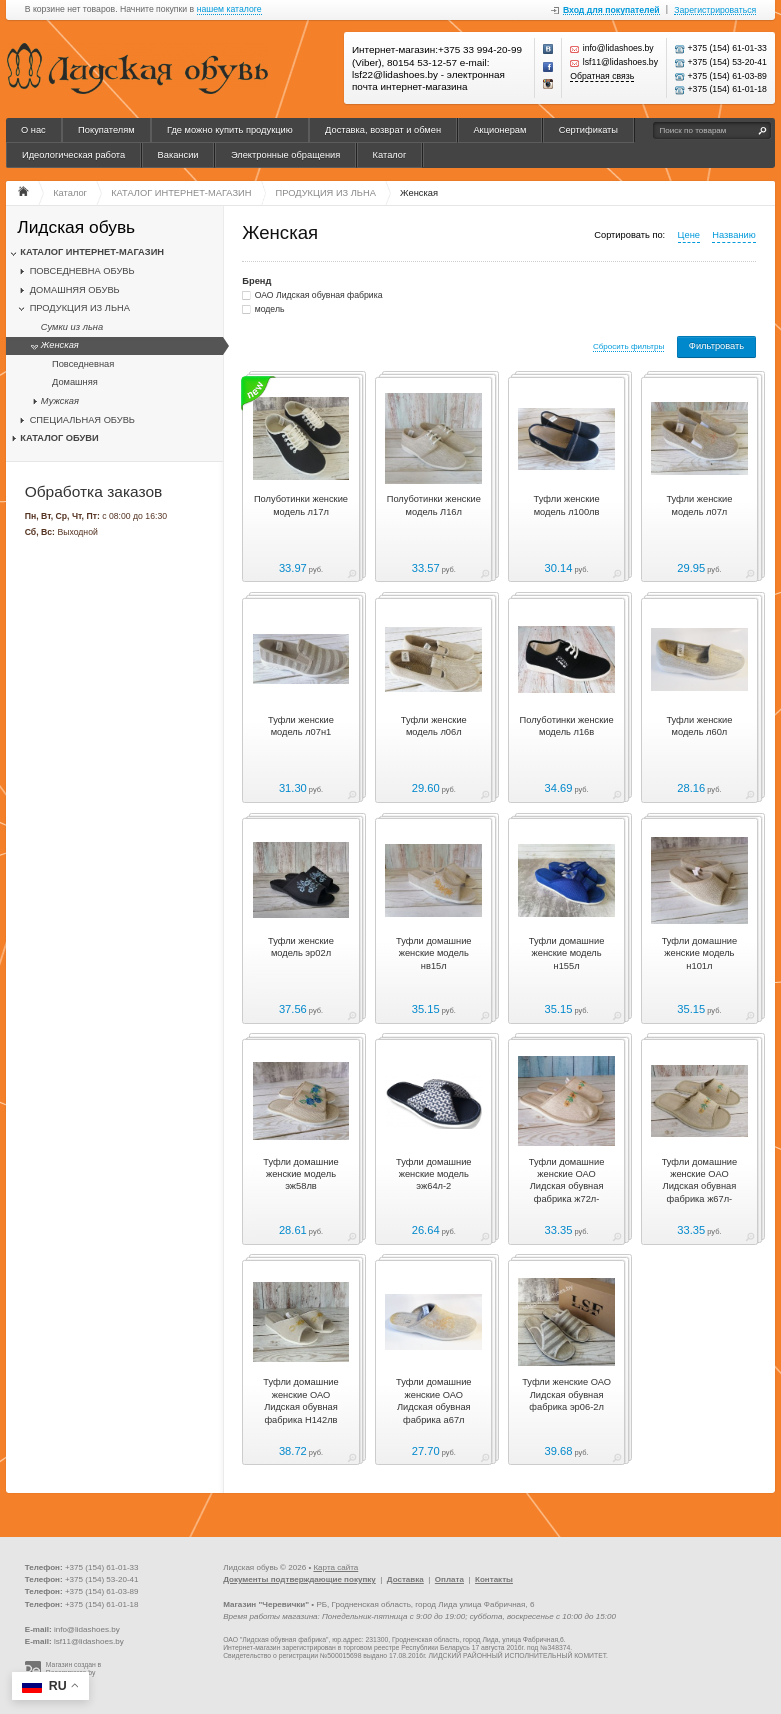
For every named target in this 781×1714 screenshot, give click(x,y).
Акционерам (499, 130)
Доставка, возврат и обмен (383, 130)
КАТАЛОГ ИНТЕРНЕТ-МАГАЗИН (92, 252)
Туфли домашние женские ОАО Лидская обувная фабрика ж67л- (699, 1180)
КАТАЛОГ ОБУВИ (59, 438)
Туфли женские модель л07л (699, 505)
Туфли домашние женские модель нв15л (433, 953)
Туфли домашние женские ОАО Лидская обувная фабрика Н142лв (300, 1400)
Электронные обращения (285, 155)
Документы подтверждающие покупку (299, 1579)
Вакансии (178, 155)
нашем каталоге (229, 9)
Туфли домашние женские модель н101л (699, 953)
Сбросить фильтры (628, 346)
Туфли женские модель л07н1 (301, 726)
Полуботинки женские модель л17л (301, 505)
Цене (689, 235)
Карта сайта (335, 1567)
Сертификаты (588, 130)
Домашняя (75, 382)
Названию (733, 235)
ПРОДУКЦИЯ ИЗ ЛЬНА (80, 308)
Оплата (449, 1579)
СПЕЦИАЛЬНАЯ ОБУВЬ (82, 420)
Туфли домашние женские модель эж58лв (300, 1174)
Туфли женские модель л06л (434, 726)
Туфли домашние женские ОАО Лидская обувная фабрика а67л (433, 1400)
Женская (60, 345)
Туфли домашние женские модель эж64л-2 (433, 1174)
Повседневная (83, 364)
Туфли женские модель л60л (699, 726)
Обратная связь (602, 76)
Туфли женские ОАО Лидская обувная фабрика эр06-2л (566, 1394)
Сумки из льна (72, 327)
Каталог (390, 155)
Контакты (494, 1579)
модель (270, 309)
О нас (33, 130)
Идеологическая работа (73, 155)
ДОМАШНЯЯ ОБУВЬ (75, 290)
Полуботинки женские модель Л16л (434, 505)
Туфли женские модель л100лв (567, 505)
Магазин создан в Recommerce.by (73, 1669)
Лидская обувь (76, 227)
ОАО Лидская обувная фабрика (319, 295)
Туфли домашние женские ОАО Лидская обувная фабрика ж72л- (566, 1180)
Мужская (60, 401)
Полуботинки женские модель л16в (567, 726)
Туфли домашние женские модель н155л (566, 953)
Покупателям (106, 130)
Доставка (405, 1579)
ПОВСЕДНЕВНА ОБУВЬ (82, 271)
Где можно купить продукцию (230, 130)
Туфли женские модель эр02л (301, 947)
